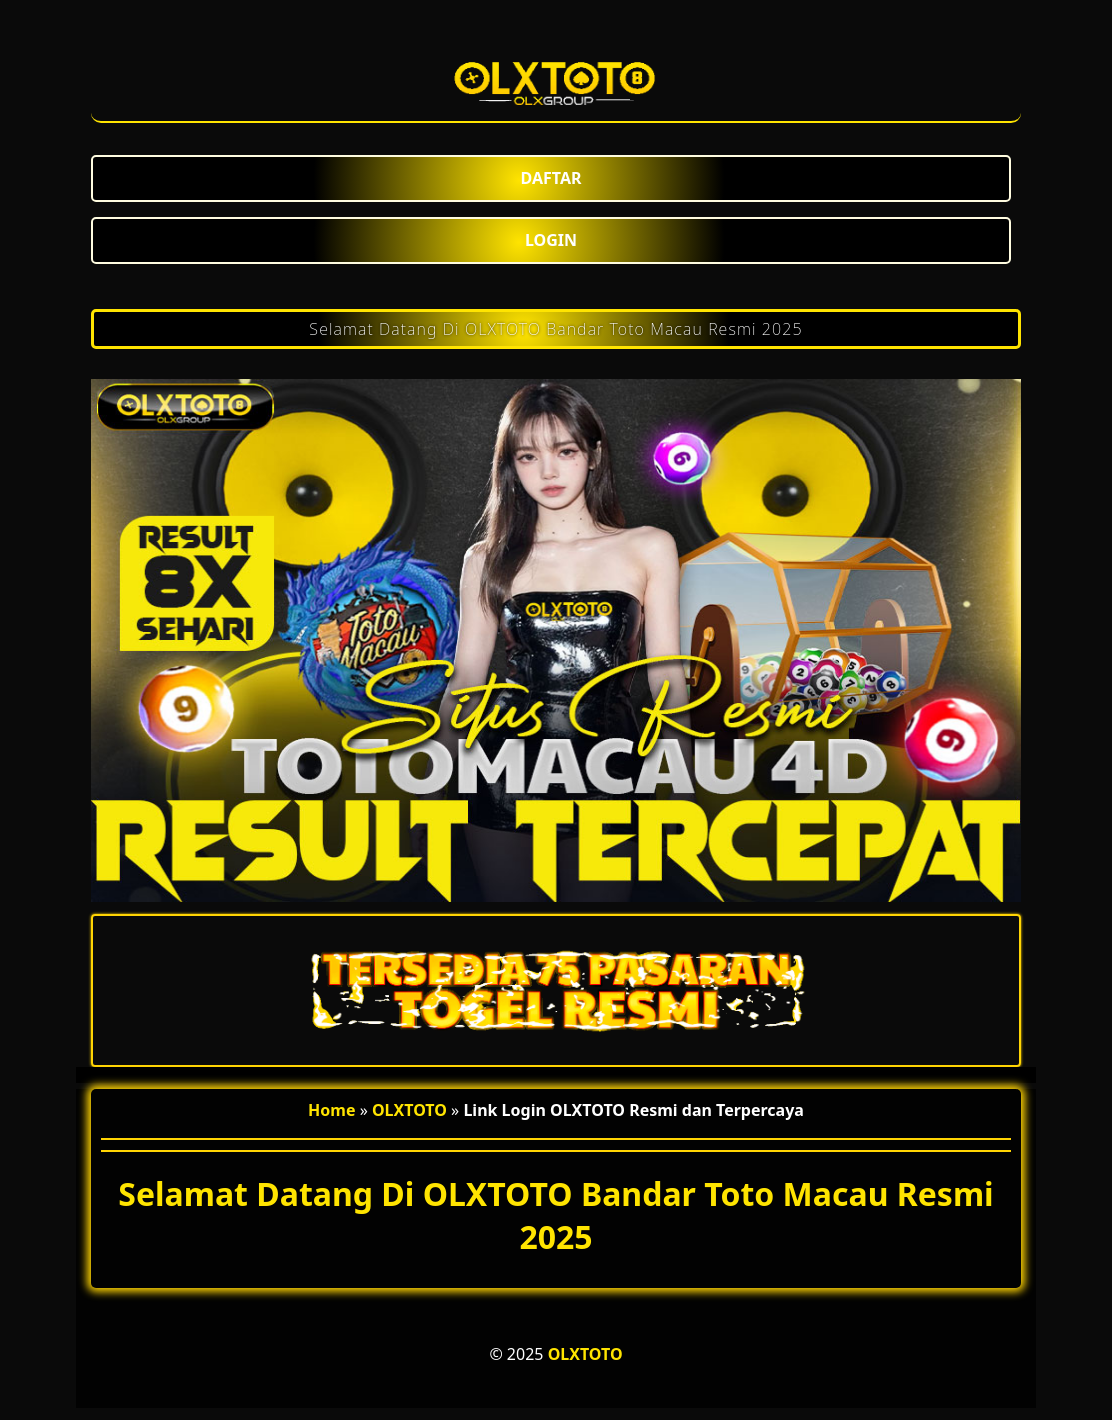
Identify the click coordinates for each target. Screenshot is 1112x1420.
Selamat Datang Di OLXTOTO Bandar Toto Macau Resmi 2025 (555, 329)
